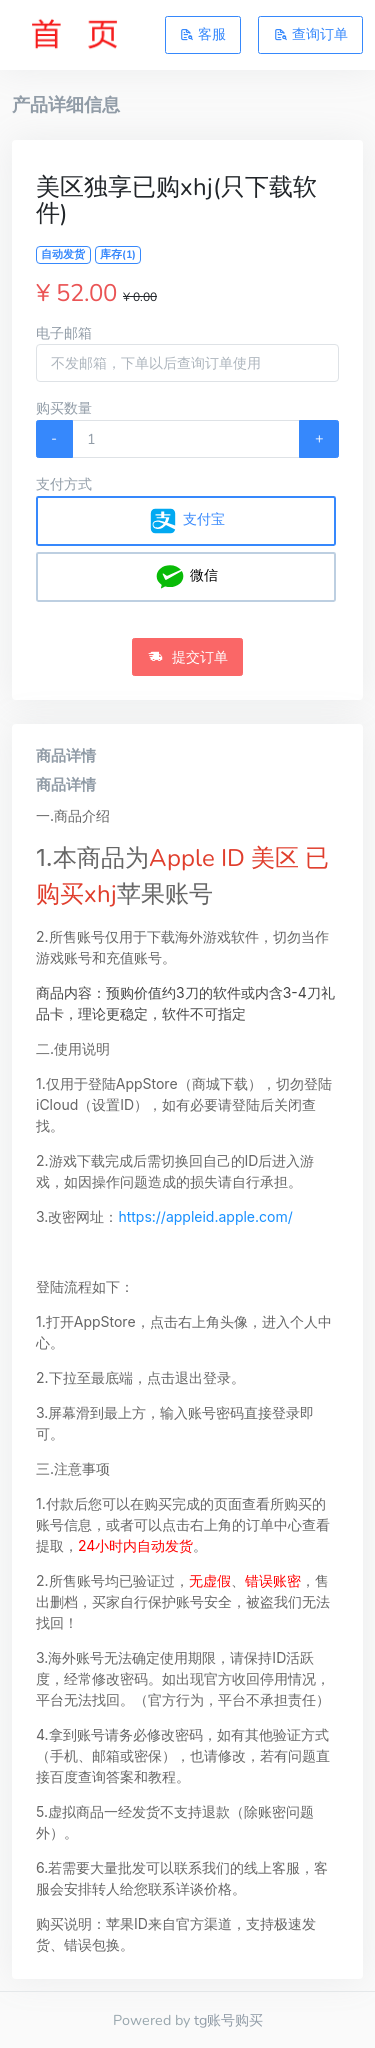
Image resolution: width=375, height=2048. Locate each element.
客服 (203, 34)
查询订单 (311, 34)
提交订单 (188, 657)
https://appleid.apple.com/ (205, 1216)
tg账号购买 (228, 2020)
